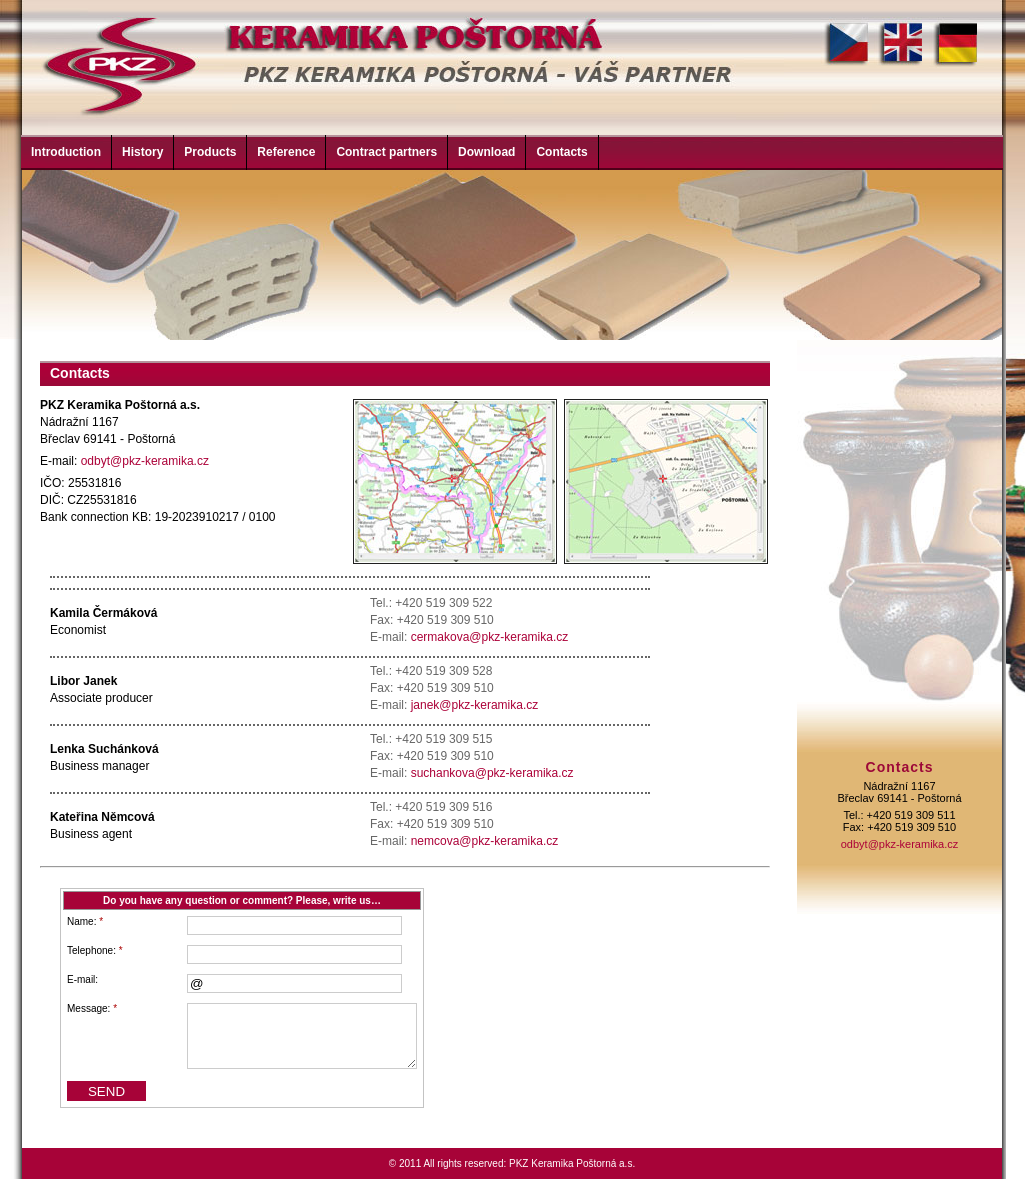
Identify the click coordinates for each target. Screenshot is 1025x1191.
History (142, 152)
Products (210, 152)
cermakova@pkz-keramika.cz (490, 637)
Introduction (66, 152)
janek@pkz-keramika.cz (475, 705)
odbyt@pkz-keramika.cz (145, 461)
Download (486, 152)
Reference (286, 152)
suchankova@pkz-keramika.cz (492, 773)
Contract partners (386, 152)
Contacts (561, 152)
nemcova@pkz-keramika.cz (485, 841)
